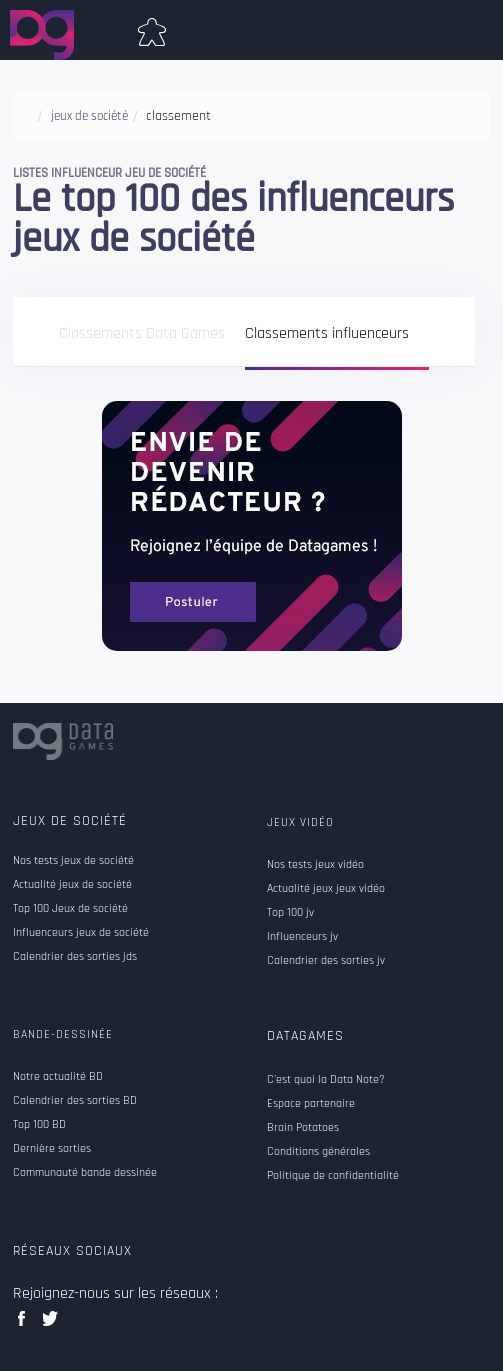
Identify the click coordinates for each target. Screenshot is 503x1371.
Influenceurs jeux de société (81, 933)
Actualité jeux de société (72, 885)
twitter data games (50, 1324)
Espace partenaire (311, 1104)
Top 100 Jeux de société (70, 909)
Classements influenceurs (327, 335)
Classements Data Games (142, 335)
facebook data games (25, 1324)
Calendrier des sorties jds (75, 957)
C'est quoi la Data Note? (326, 1080)
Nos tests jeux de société (73, 861)
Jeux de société (70, 821)
